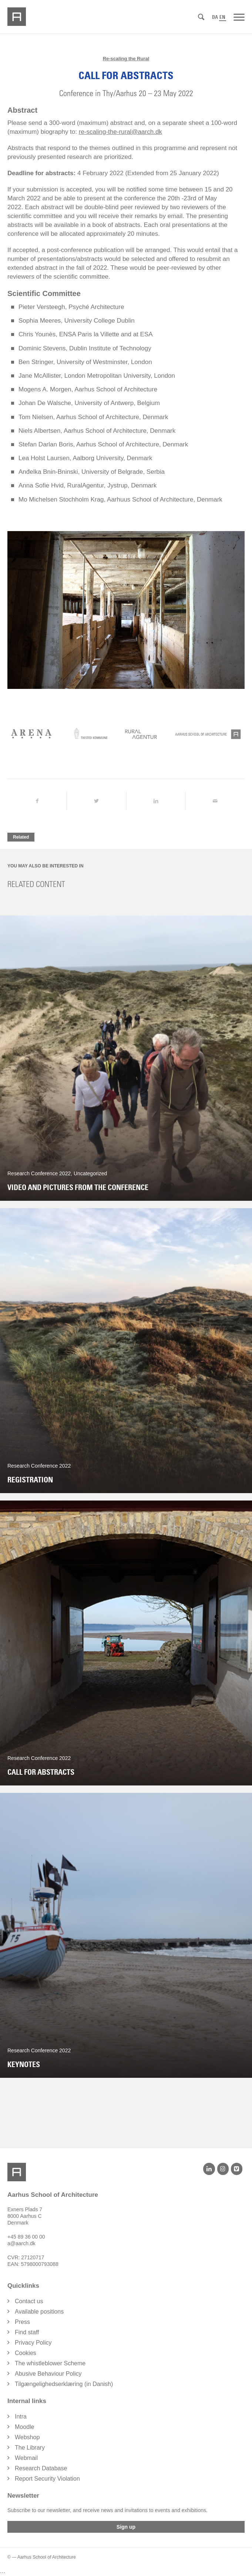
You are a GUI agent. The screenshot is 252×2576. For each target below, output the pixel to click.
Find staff (27, 2332)
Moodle (24, 2427)
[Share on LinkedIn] (156, 801)
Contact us (29, 2301)
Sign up (126, 2527)
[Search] (201, 17)
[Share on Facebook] (37, 801)
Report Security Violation (47, 2479)
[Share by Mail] (215, 801)
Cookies (25, 2353)
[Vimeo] (236, 2169)
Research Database (41, 2468)
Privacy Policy (33, 2343)
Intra (21, 2417)
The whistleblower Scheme (50, 2364)
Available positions (39, 2312)
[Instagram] (223, 2169)
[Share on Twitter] (96, 801)
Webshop (27, 2437)
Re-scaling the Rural (126, 58)
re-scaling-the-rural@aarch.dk (120, 131)
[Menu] (239, 16)
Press (22, 2322)
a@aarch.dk (21, 2244)
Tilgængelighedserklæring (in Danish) (64, 2384)
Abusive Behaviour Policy (48, 2374)
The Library (30, 2448)
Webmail (26, 2458)
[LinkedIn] (209, 2169)
